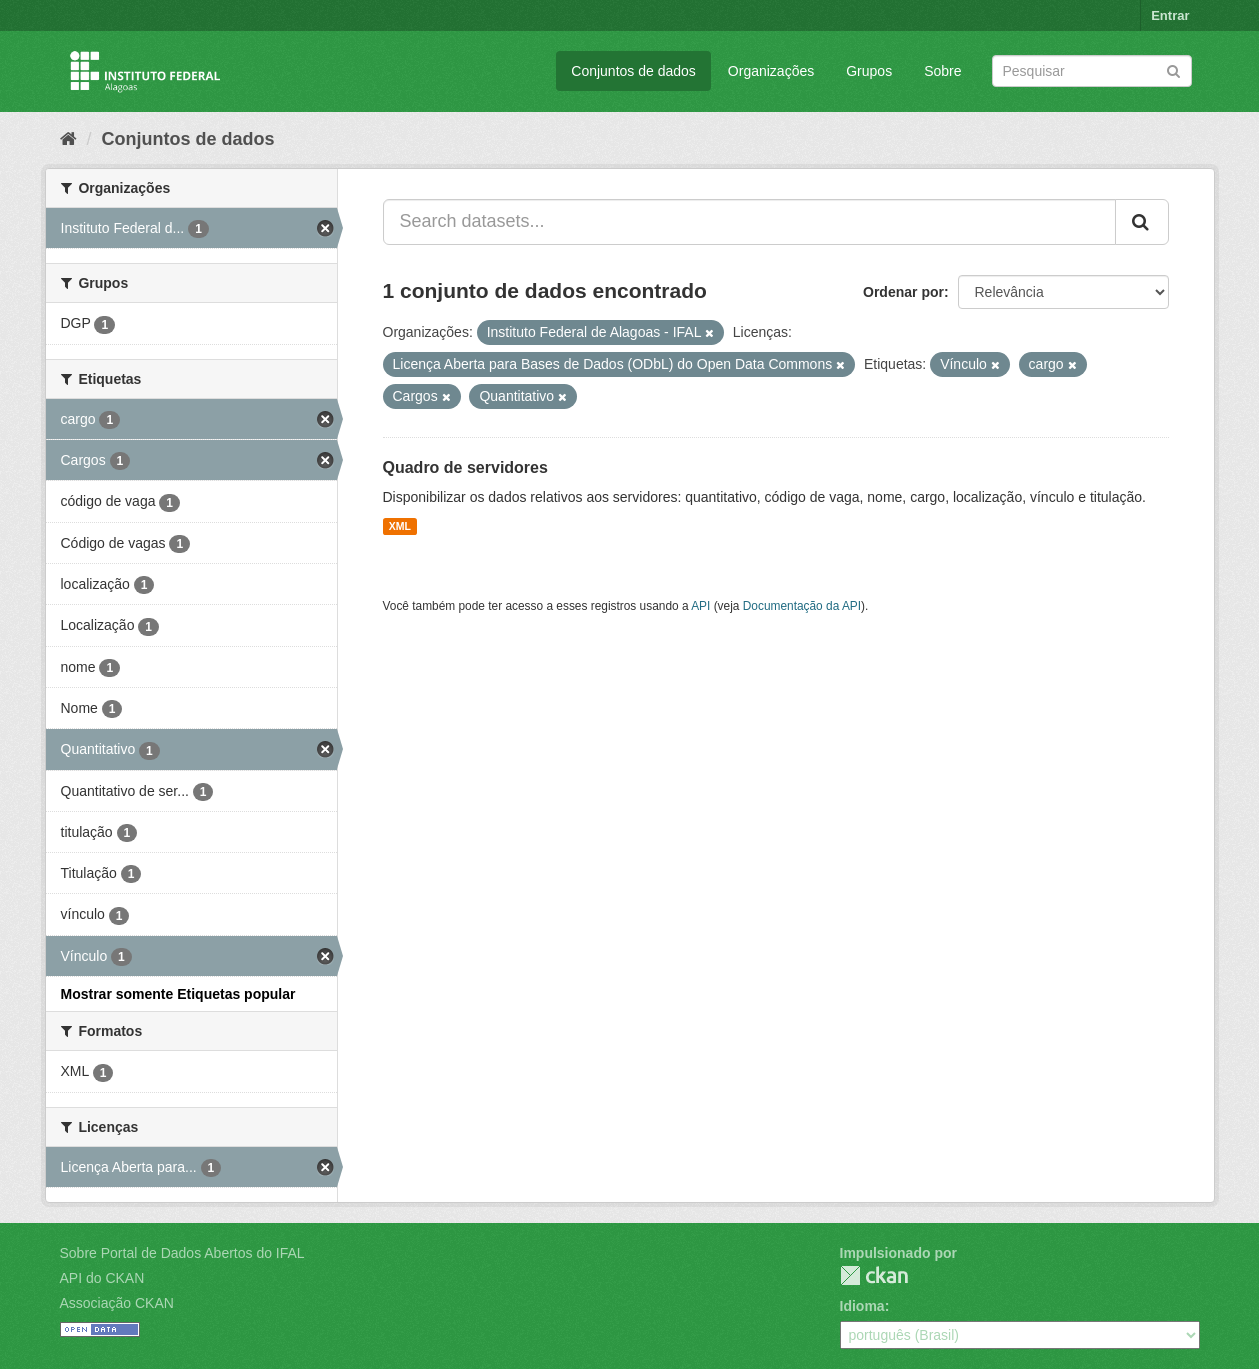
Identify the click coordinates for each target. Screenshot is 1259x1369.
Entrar (1170, 15)
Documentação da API (802, 606)
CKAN (874, 1275)
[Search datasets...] (749, 222)
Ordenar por (903, 292)
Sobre (942, 71)
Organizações (771, 71)
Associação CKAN (117, 1303)
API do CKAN (102, 1278)
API (700, 606)
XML (400, 526)
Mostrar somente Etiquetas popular (178, 994)
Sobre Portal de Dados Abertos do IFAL (182, 1253)
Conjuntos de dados (633, 71)
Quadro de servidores (465, 467)
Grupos (869, 71)
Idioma (862, 1306)
